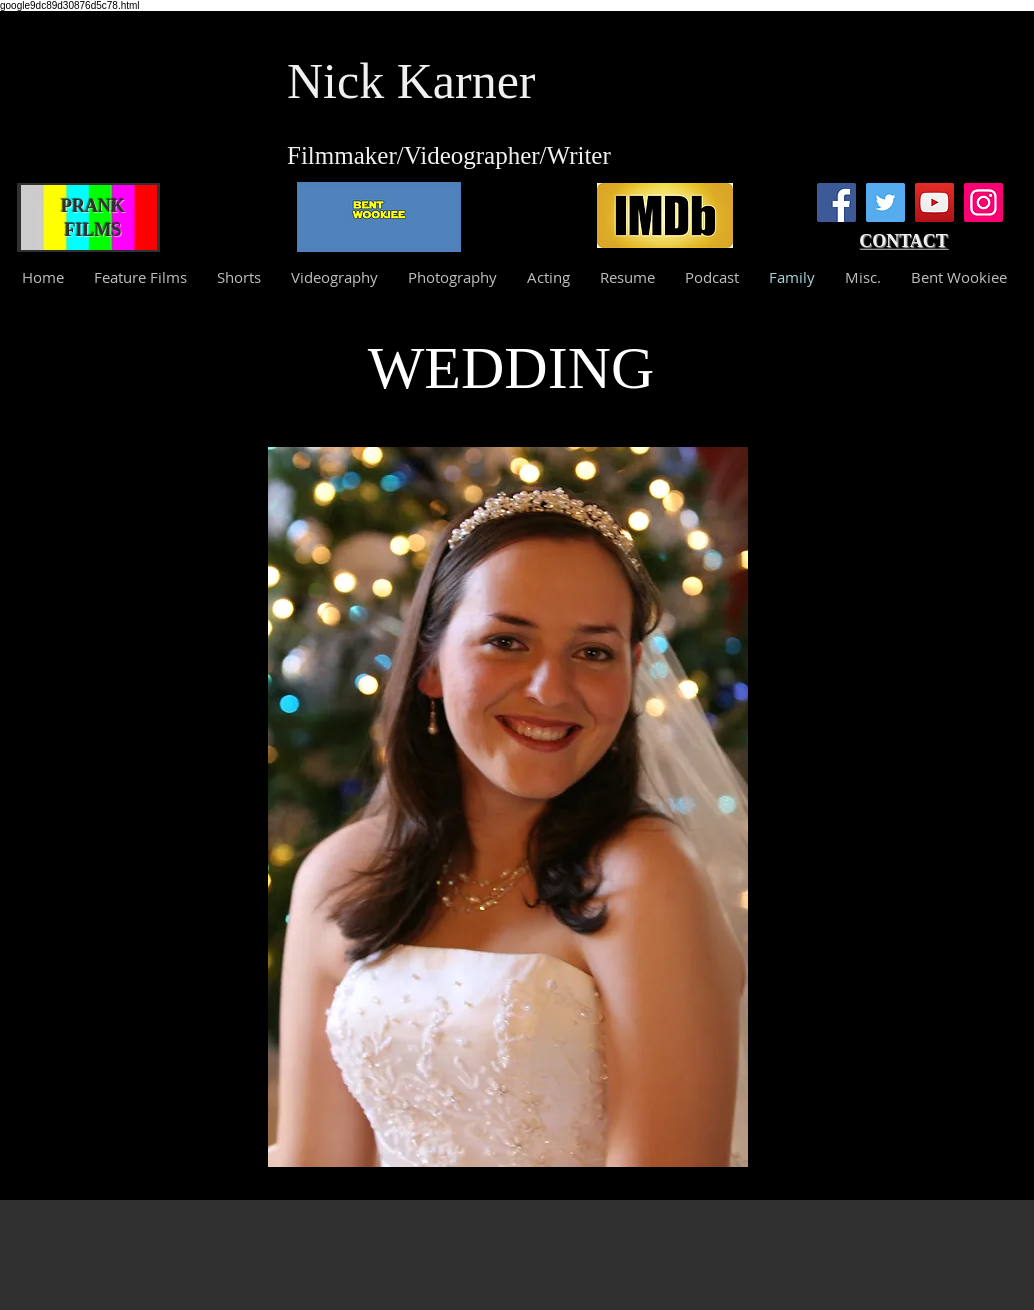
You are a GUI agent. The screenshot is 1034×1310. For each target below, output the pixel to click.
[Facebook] (836, 202)
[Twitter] (885, 202)
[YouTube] (934, 202)
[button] (508, 807)
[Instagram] (983, 202)
